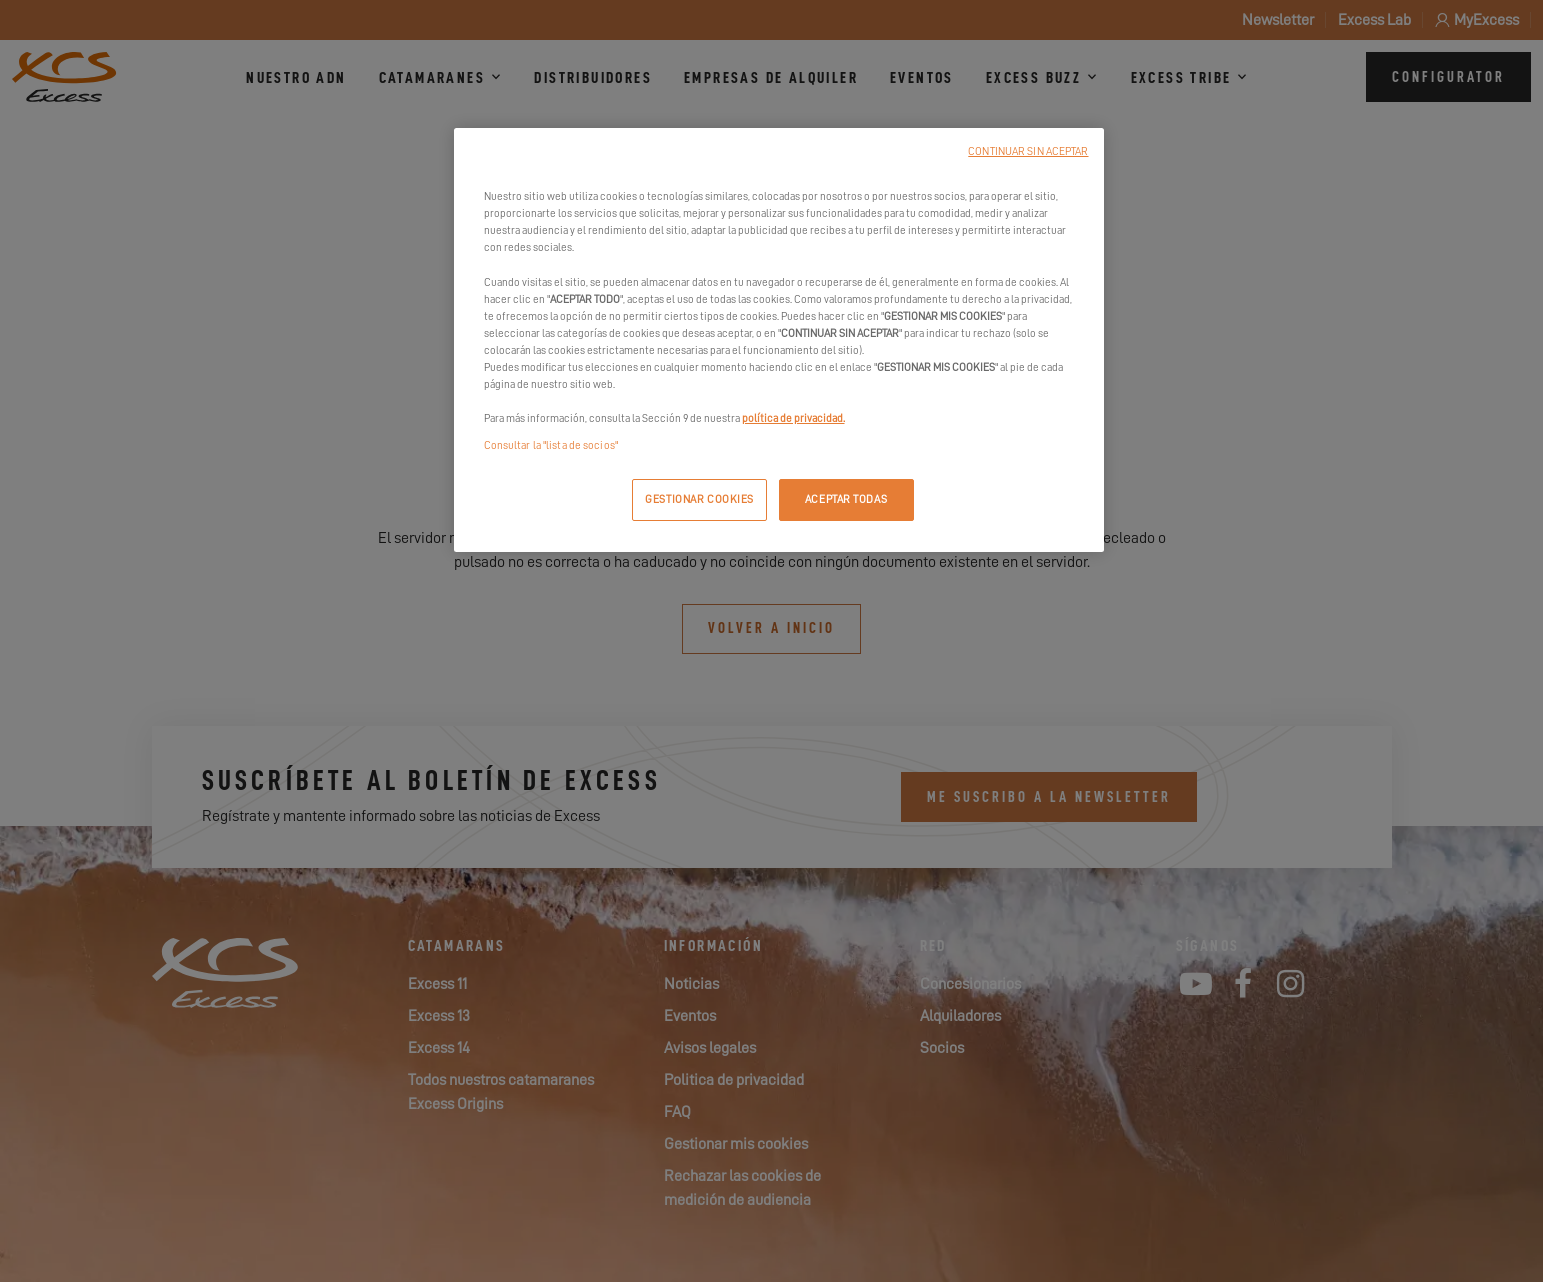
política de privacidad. (793, 418)
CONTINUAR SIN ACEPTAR (1028, 151)
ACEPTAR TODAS (846, 499)
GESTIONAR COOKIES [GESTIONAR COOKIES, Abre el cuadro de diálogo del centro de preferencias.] (699, 499)
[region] (779, 340)
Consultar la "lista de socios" (551, 445)
